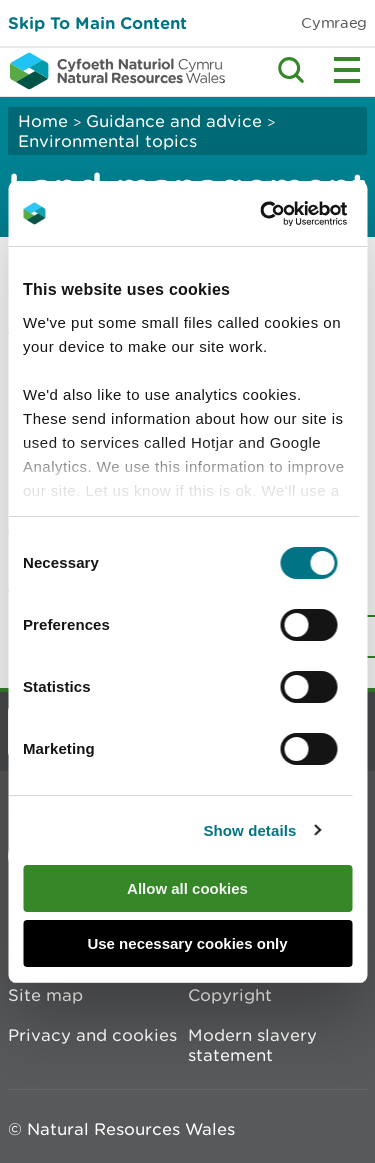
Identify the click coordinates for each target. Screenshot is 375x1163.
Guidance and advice (174, 121)
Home (43, 121)
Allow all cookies (187, 888)
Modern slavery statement (252, 1045)
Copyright (230, 995)
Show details (249, 830)
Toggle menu (347, 70)
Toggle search (291, 70)
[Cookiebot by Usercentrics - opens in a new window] (294, 214)
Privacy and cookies (92, 1035)
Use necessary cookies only (187, 943)
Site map (45, 995)
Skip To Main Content (97, 22)
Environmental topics (107, 141)
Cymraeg (334, 22)
